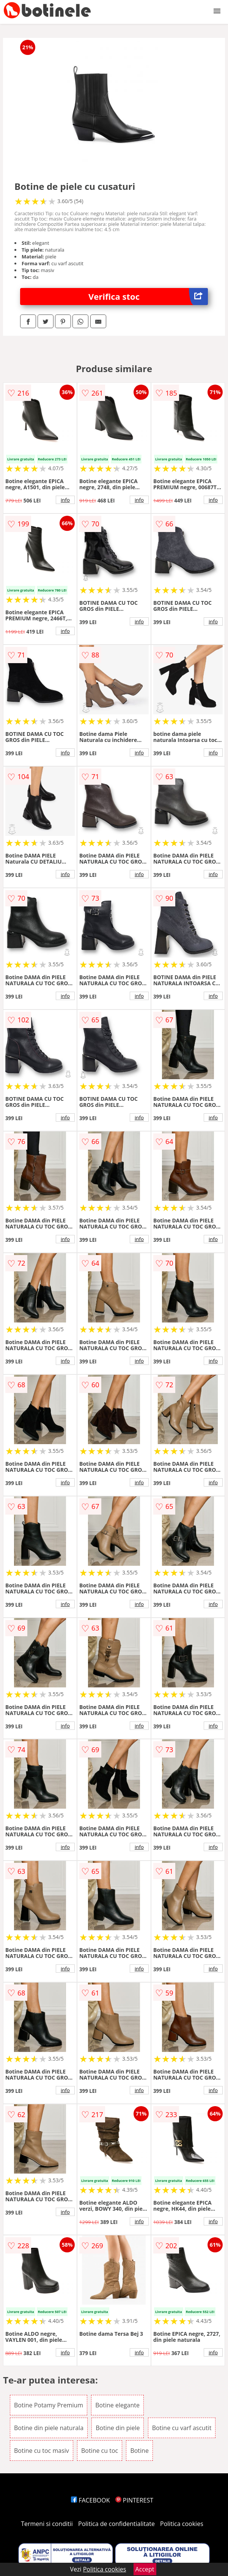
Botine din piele (118, 2428)
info (65, 499)
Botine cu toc (99, 2450)
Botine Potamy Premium (48, 2405)
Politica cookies (181, 2524)
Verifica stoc (148, 296)
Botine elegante (117, 2405)
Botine (139, 2450)
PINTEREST (134, 2500)
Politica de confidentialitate (116, 2524)
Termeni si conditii (47, 2524)
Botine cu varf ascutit (182, 2428)
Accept (144, 2569)
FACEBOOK (90, 2500)
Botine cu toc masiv (41, 2450)
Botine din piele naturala (48, 2428)
